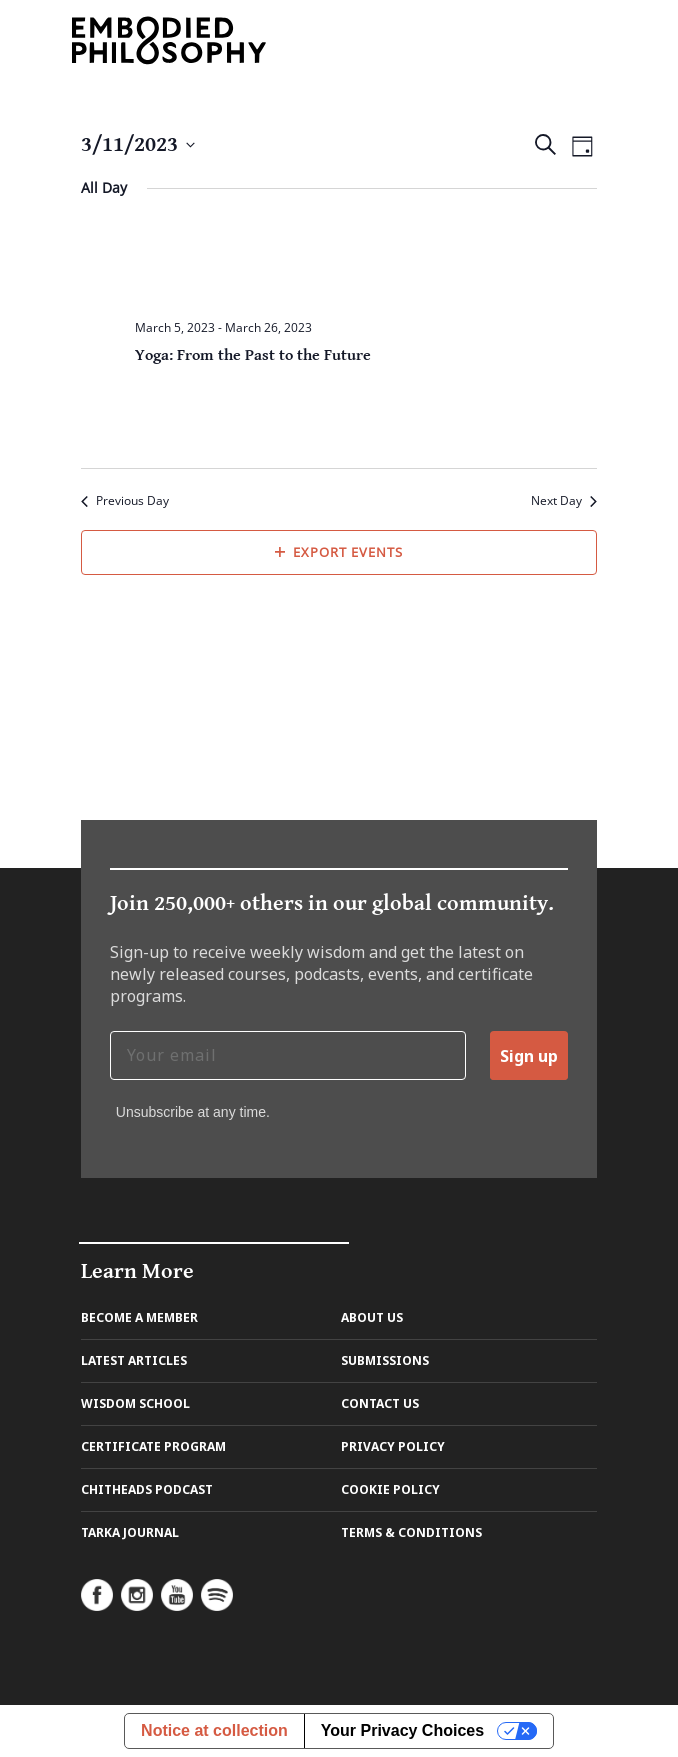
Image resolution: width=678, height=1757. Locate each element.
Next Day (564, 501)
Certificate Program (153, 1446)
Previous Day (125, 501)
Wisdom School (135, 1403)
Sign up (529, 1056)
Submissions (385, 1360)
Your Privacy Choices (402, 1730)
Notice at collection (214, 1730)
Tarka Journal (130, 1532)
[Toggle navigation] (581, 39)
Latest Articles (134, 1360)
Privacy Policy (393, 1446)
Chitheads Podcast (147, 1489)
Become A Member (139, 1317)
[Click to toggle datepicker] (138, 144)
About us (372, 1317)
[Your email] (288, 1055)
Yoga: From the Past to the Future (253, 355)
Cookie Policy (390, 1489)
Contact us (380, 1403)
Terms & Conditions (411, 1532)
